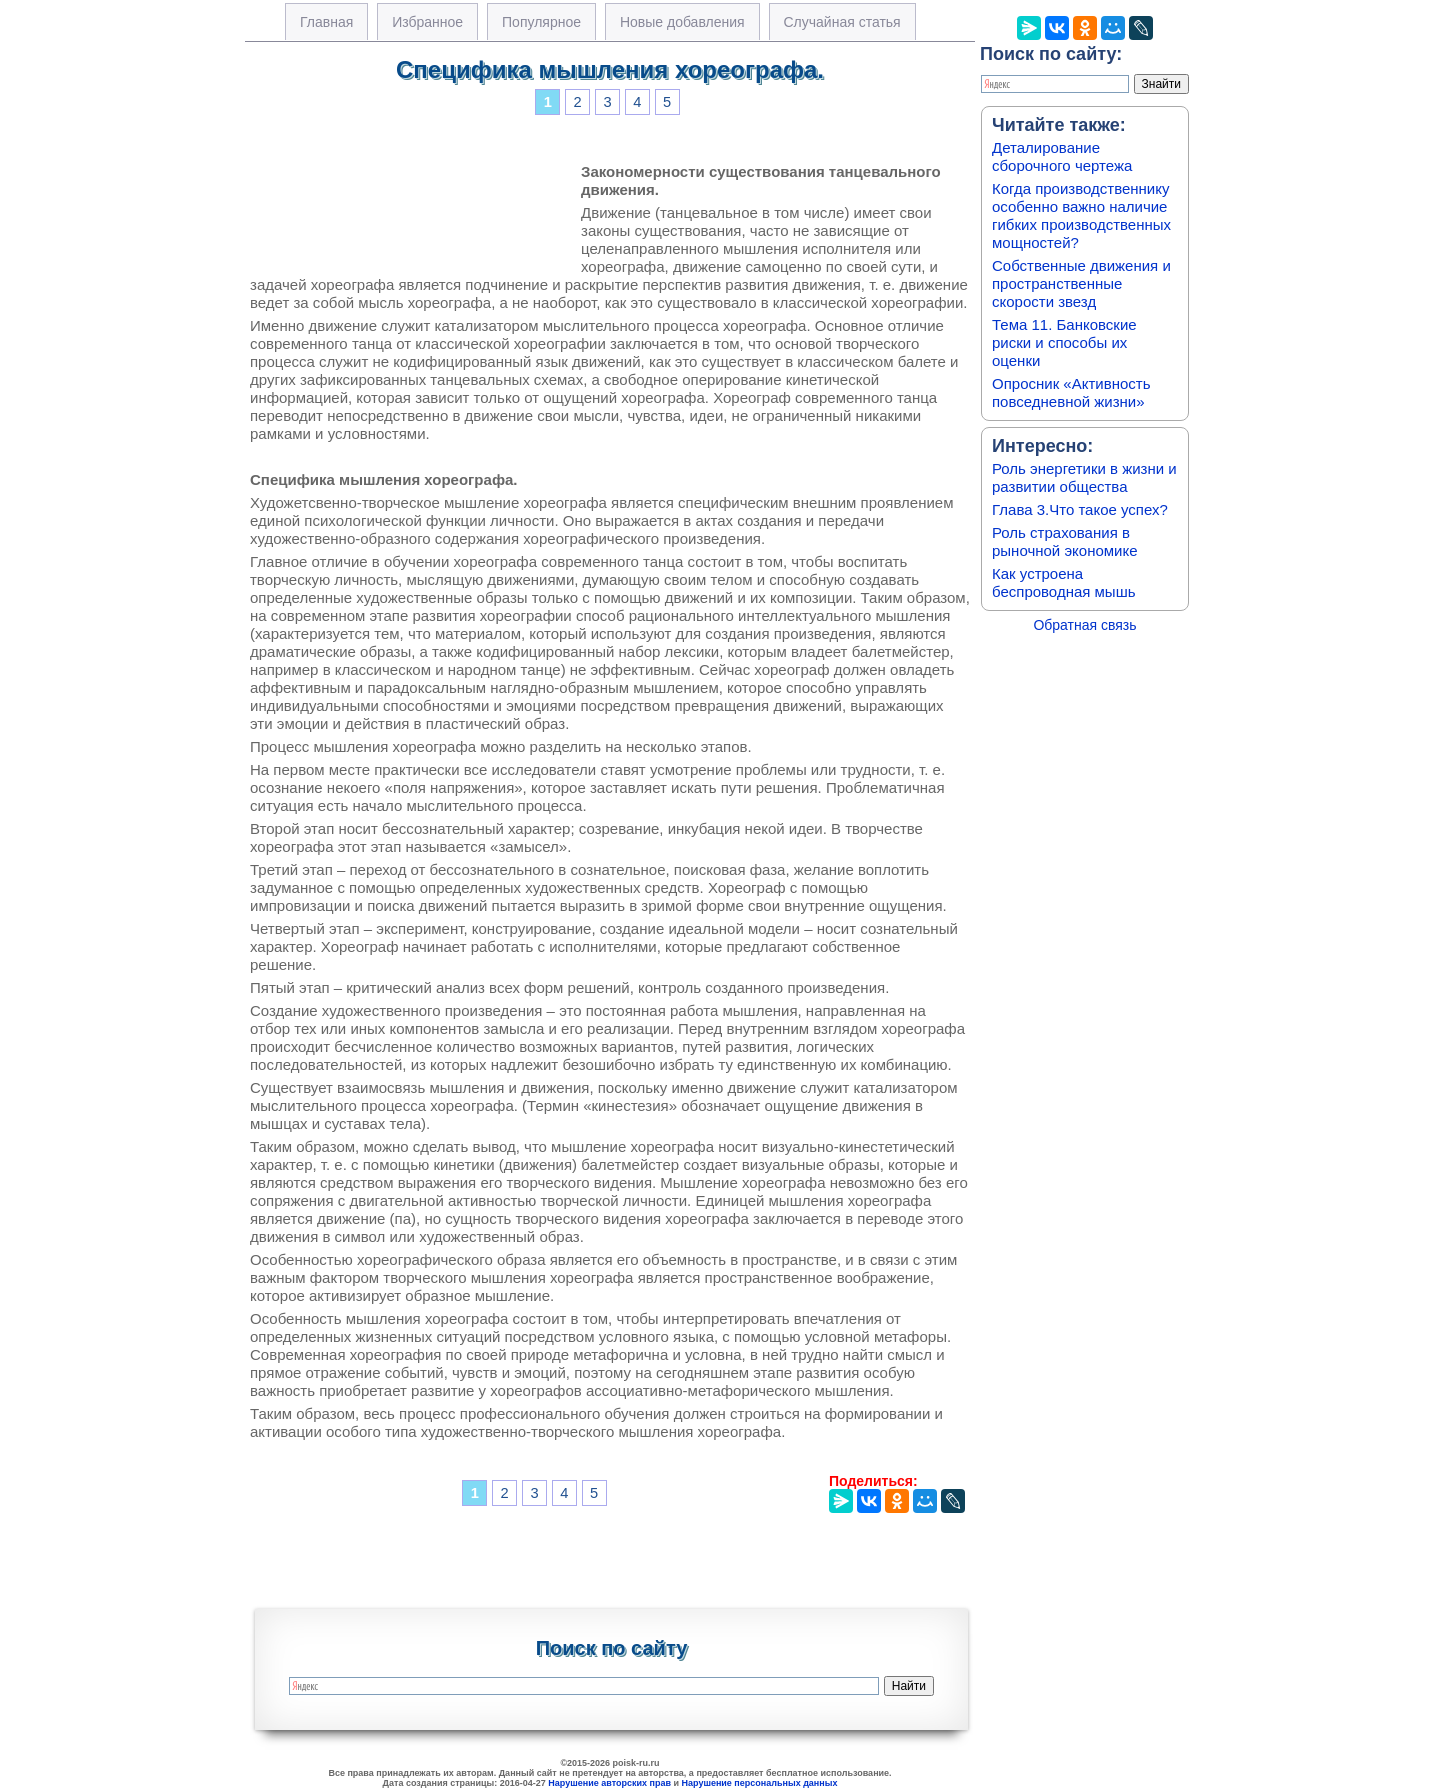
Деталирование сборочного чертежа (1062, 156)
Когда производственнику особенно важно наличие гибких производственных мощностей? (1081, 215)
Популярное (541, 22)
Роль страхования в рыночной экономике (1065, 541)
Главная (326, 22)
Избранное (427, 22)
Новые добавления (682, 22)
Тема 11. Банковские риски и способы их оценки (1064, 342)
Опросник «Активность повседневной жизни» (1071, 392)
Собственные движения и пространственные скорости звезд (1081, 283)
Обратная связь (1084, 625)
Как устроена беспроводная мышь (1064, 582)
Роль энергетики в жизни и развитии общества (1084, 477)
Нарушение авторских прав (609, 1783)
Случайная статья (842, 22)
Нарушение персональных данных (760, 1783)
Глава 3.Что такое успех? (1080, 509)
